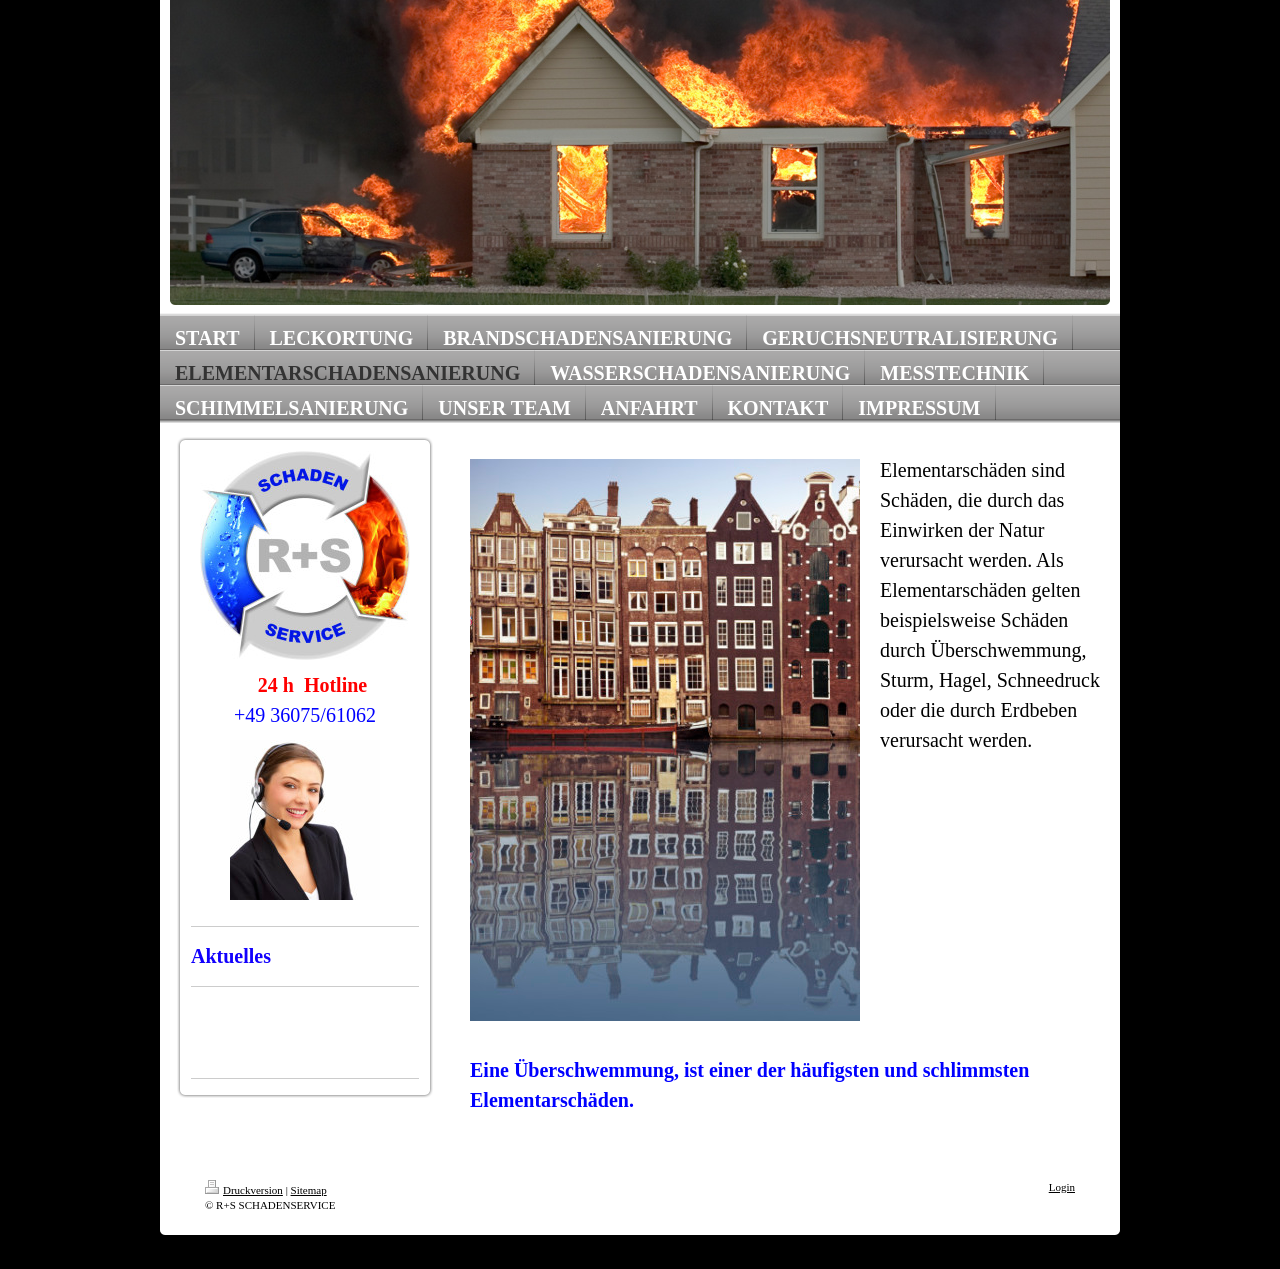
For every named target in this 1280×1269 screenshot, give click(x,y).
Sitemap (309, 1190)
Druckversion (244, 1190)
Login (1062, 1187)
